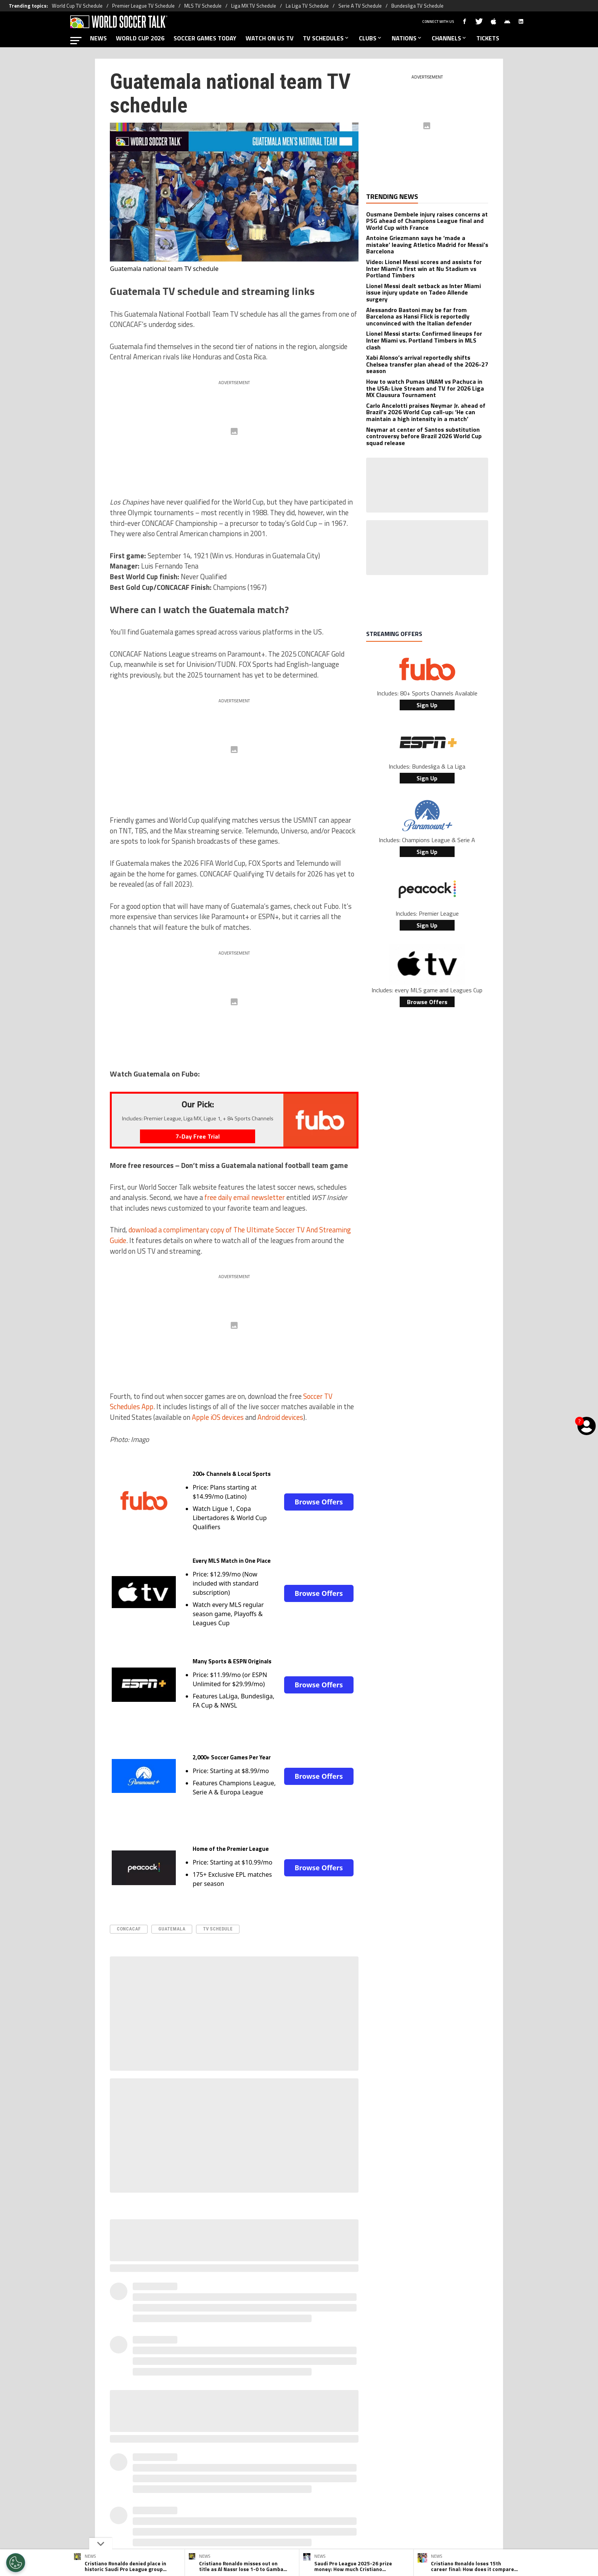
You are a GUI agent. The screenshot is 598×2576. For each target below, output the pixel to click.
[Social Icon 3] (318, 2452)
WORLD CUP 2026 (140, 38)
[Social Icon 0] (260, 2452)
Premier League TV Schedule (143, 6)
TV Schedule (218, 1929)
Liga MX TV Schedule (253, 6)
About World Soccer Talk (174, 2484)
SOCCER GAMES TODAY (205, 38)
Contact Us (440, 2484)
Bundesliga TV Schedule (417, 6)
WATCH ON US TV (270, 38)
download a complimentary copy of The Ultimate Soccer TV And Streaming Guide (230, 1235)
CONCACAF (129, 1929)
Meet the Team (233, 2484)
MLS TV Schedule (203, 6)
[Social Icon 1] (279, 2452)
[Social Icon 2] (299, 2452)
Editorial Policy (364, 2484)
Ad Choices (405, 2484)
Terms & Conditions (312, 2484)
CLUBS (371, 38)
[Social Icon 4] (337, 2452)
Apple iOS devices (218, 1417)
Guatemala (171, 1929)
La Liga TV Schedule (307, 6)
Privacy (270, 2484)
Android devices (280, 1417)
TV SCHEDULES (326, 38)
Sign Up (426, 705)
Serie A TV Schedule (360, 6)
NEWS (98, 38)
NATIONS (407, 38)
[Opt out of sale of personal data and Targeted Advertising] (15, 2562)
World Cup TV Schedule (77, 6)
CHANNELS (449, 38)
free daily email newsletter (244, 1197)
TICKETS (487, 38)
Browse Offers (319, 1501)
